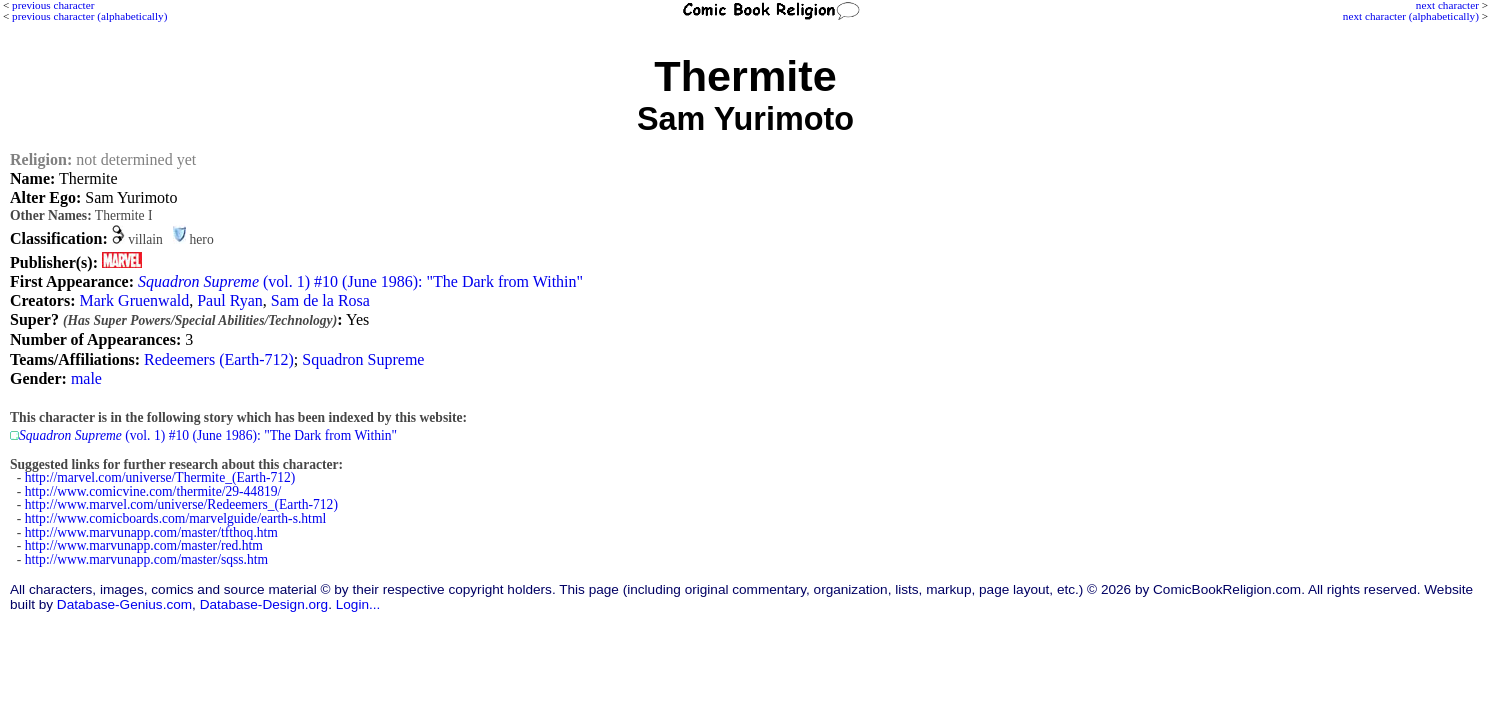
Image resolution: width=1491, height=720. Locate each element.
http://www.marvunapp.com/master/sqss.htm (146, 559)
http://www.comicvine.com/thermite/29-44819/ (153, 491)
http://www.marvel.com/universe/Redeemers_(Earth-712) (181, 504)
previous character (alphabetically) (89, 16)
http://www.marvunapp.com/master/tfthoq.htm (151, 532)
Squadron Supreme (363, 359)
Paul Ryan (230, 300)
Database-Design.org (264, 604)
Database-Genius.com (124, 604)
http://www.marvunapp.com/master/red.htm (144, 545)
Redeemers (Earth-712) (219, 359)
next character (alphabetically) (1411, 16)
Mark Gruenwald (134, 300)
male (86, 378)
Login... (358, 604)
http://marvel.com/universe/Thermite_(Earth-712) (160, 477)
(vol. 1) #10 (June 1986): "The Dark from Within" (360, 281)
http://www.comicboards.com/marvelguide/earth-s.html (176, 518)
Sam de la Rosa (320, 300)
